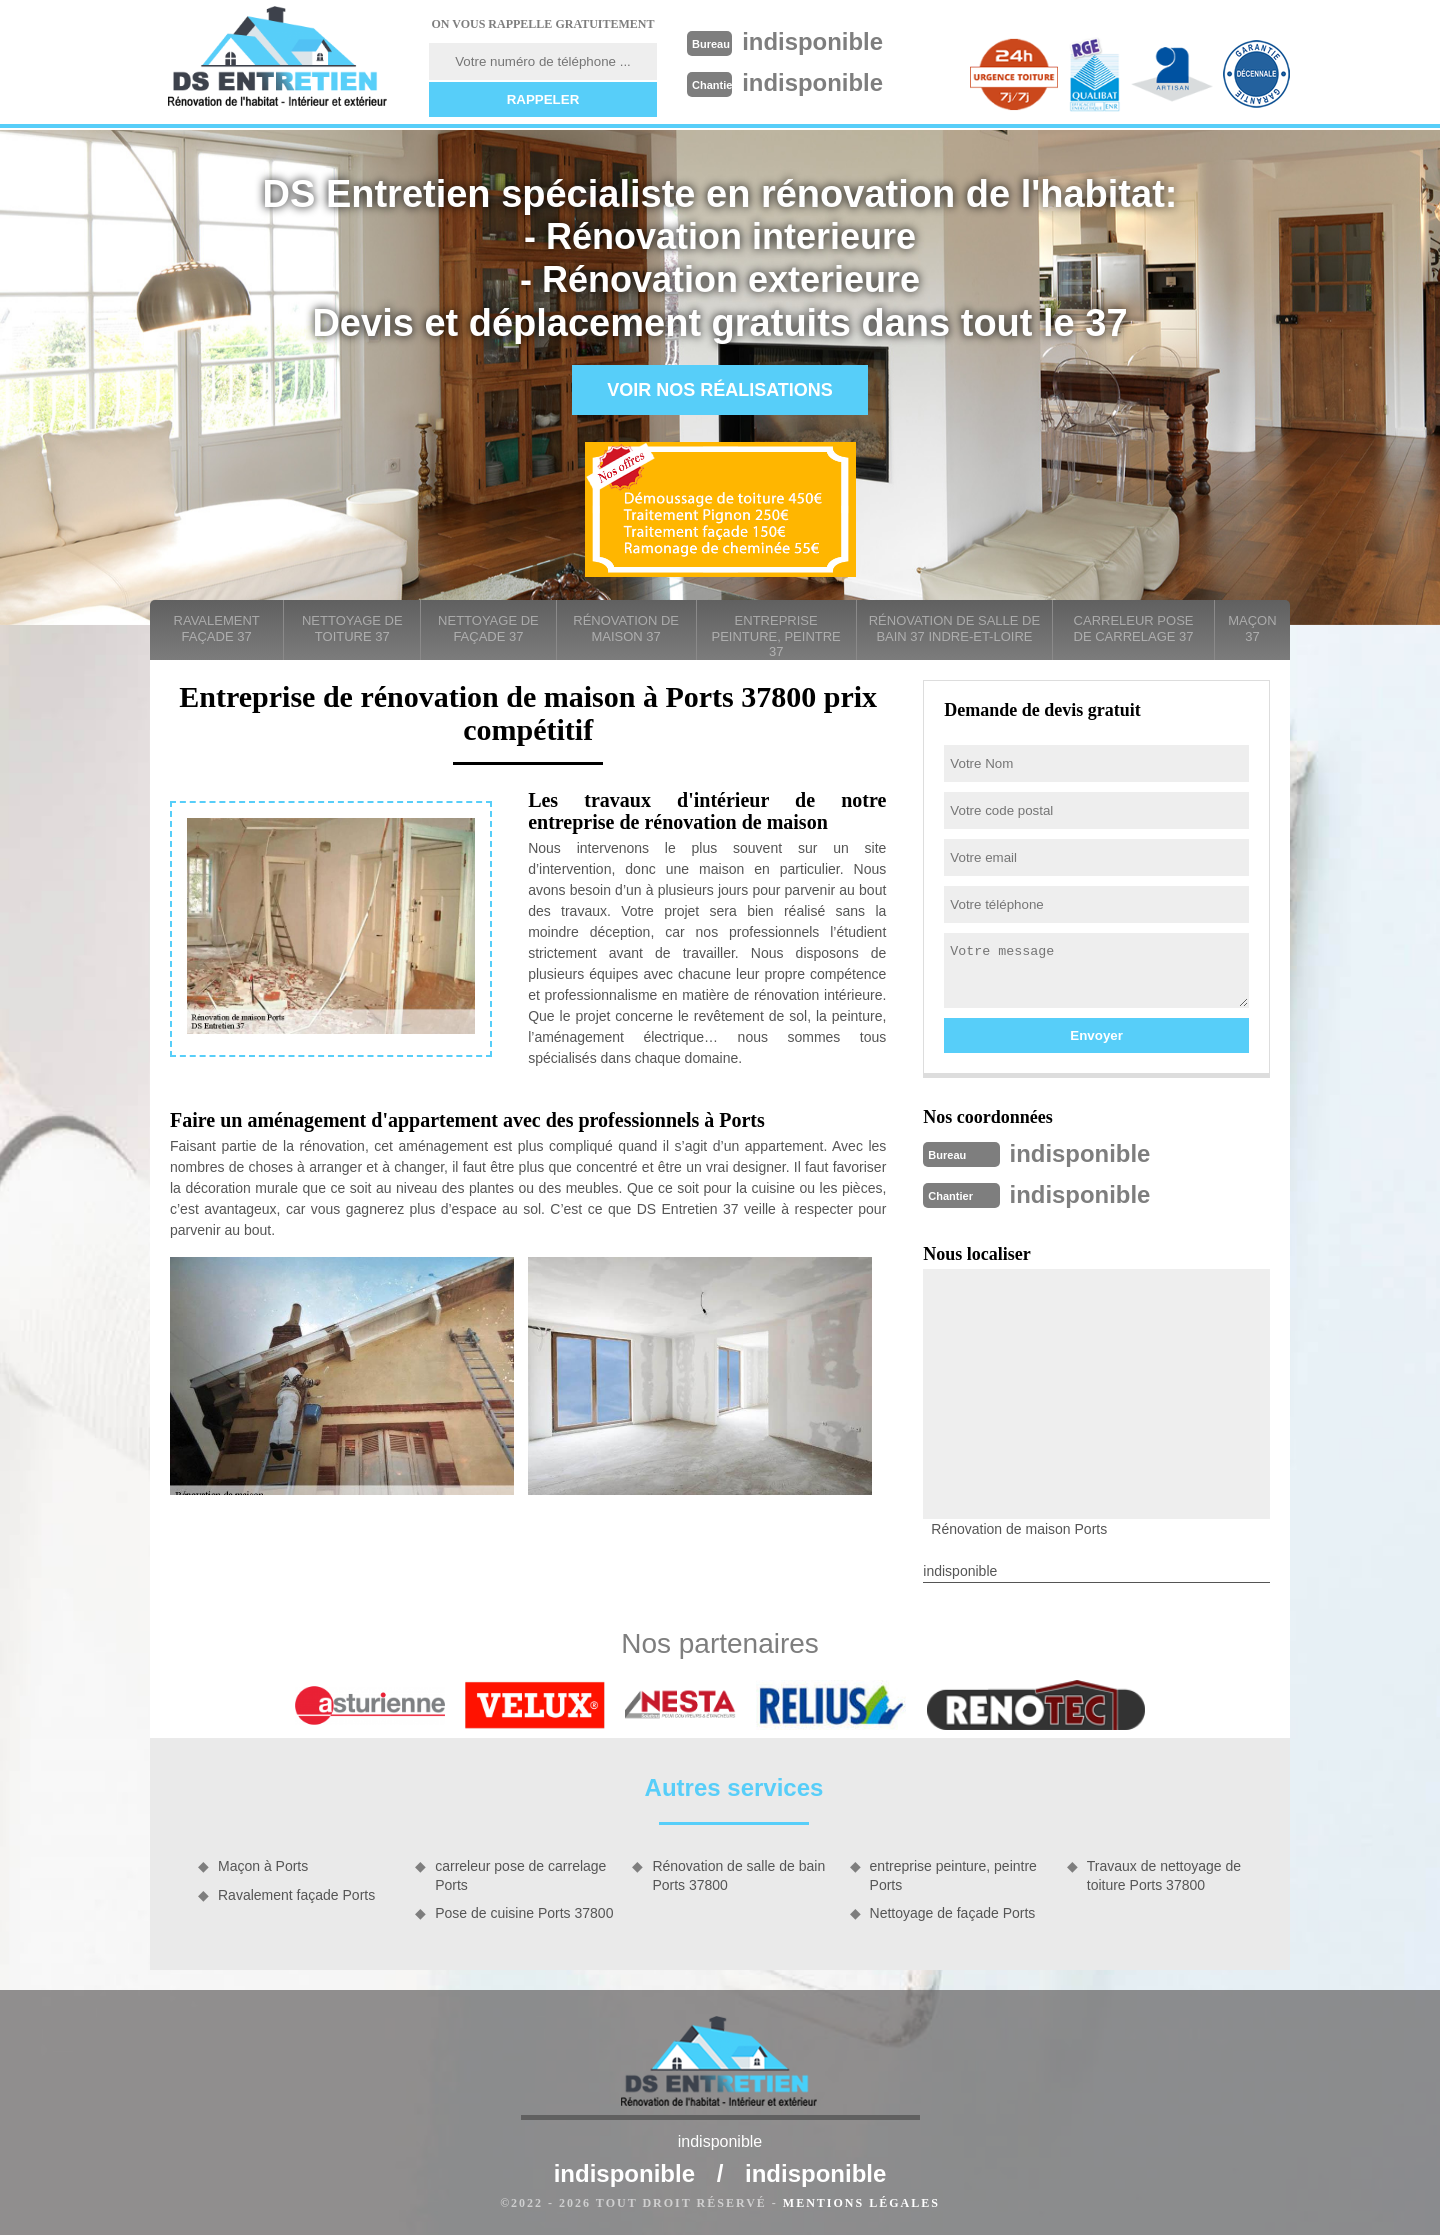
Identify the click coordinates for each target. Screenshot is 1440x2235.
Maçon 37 (1252, 628)
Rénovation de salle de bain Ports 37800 (738, 1873)
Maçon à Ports (263, 1864)
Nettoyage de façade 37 (488, 628)
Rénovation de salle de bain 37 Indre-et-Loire (954, 628)
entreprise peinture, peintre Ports (953, 1873)
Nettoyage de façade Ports (953, 1911)
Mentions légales (861, 2201)
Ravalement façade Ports (296, 1893)
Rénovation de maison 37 (626, 628)
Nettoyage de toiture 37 (352, 628)
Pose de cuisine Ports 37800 (524, 1911)
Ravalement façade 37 (217, 628)
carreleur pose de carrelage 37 (1134, 628)
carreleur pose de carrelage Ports (520, 1873)
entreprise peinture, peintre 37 (776, 636)
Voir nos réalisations (720, 390)
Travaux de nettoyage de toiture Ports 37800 (1164, 1873)
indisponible (821, 41)
